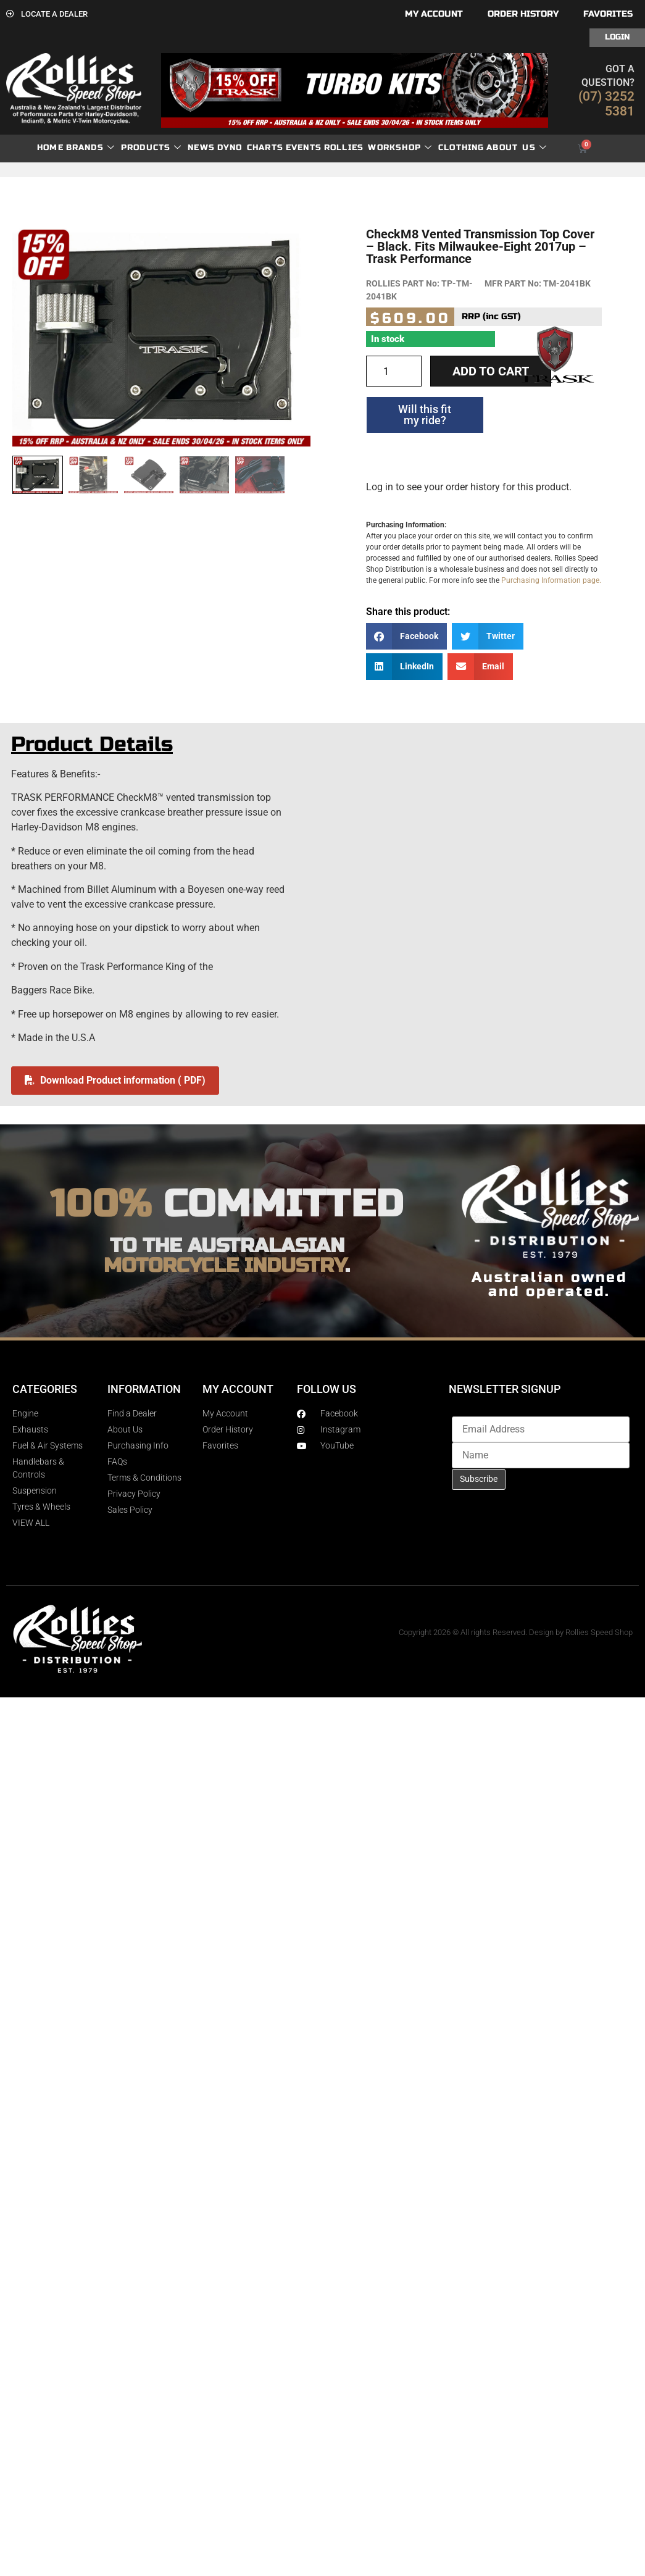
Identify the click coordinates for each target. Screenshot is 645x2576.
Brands (90, 148)
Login (617, 37)
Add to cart (490, 371)
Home (50, 148)
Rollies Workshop (378, 148)
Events (304, 148)
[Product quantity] (394, 371)
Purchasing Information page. (551, 580)
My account (434, 14)
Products (151, 148)
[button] (406, 636)
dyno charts (250, 148)
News (201, 148)
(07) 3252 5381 (606, 104)
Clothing (461, 148)
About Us (516, 148)
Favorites (608, 14)
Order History (523, 14)
